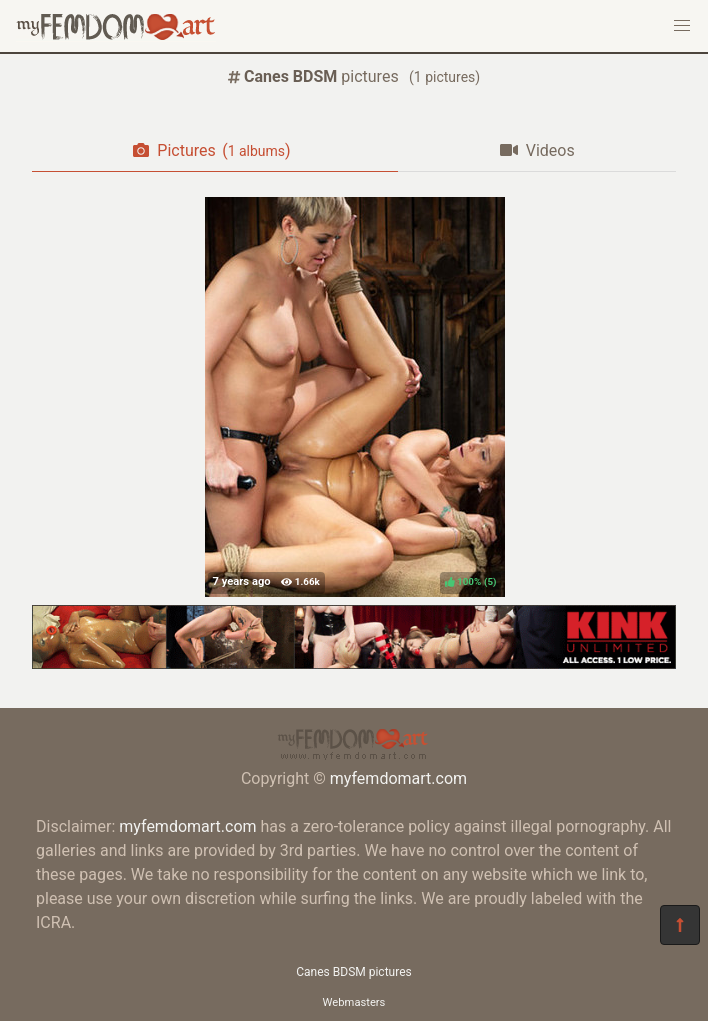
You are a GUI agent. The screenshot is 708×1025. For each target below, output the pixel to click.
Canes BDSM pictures (353, 972)
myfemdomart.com (398, 778)
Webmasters (354, 1002)
